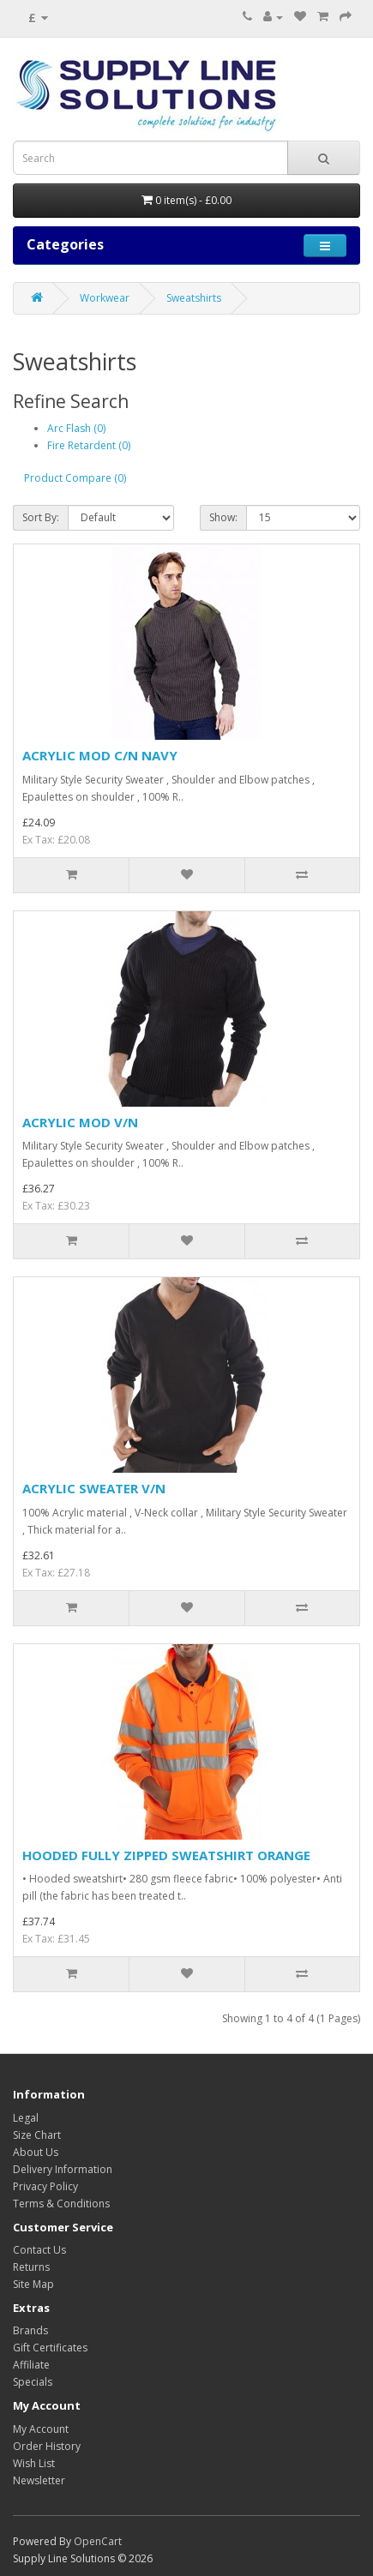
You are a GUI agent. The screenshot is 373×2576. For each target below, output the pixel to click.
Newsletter (39, 2480)
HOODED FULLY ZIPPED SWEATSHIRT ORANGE (166, 1855)
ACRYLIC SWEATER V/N (93, 1488)
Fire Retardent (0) (88, 445)
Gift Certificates (50, 2347)
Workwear (104, 298)
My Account (41, 2429)
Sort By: (40, 517)
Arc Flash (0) (76, 428)
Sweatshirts (193, 298)
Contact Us (39, 2250)
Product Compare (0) (75, 478)
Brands (30, 2330)
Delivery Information (62, 2169)
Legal (26, 2118)
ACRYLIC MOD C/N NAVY (99, 755)
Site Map (33, 2284)
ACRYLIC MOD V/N (80, 1122)
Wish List (34, 2463)
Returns (31, 2267)
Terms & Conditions (61, 2203)
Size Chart (37, 2135)
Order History (47, 2446)
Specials (32, 2382)
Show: (223, 517)
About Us (35, 2152)
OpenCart (98, 2541)
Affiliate (31, 2364)
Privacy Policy (45, 2186)
